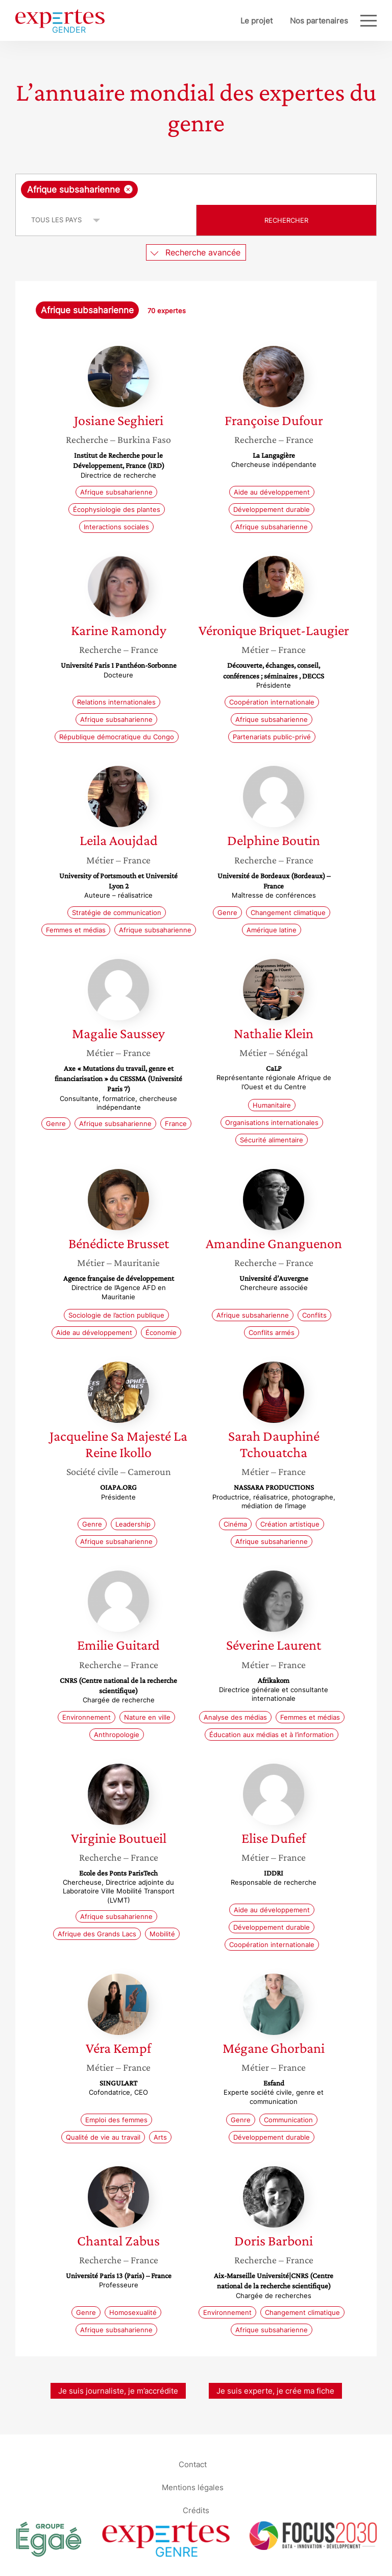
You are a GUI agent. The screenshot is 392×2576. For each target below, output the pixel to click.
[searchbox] (221, 189)
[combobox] (196, 189)
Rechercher (286, 220)
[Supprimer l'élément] (128, 189)
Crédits (196, 2510)
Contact (193, 2464)
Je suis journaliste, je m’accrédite (118, 2391)
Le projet (256, 21)
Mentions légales (193, 2487)
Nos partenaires (319, 21)
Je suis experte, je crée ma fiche (275, 2391)
